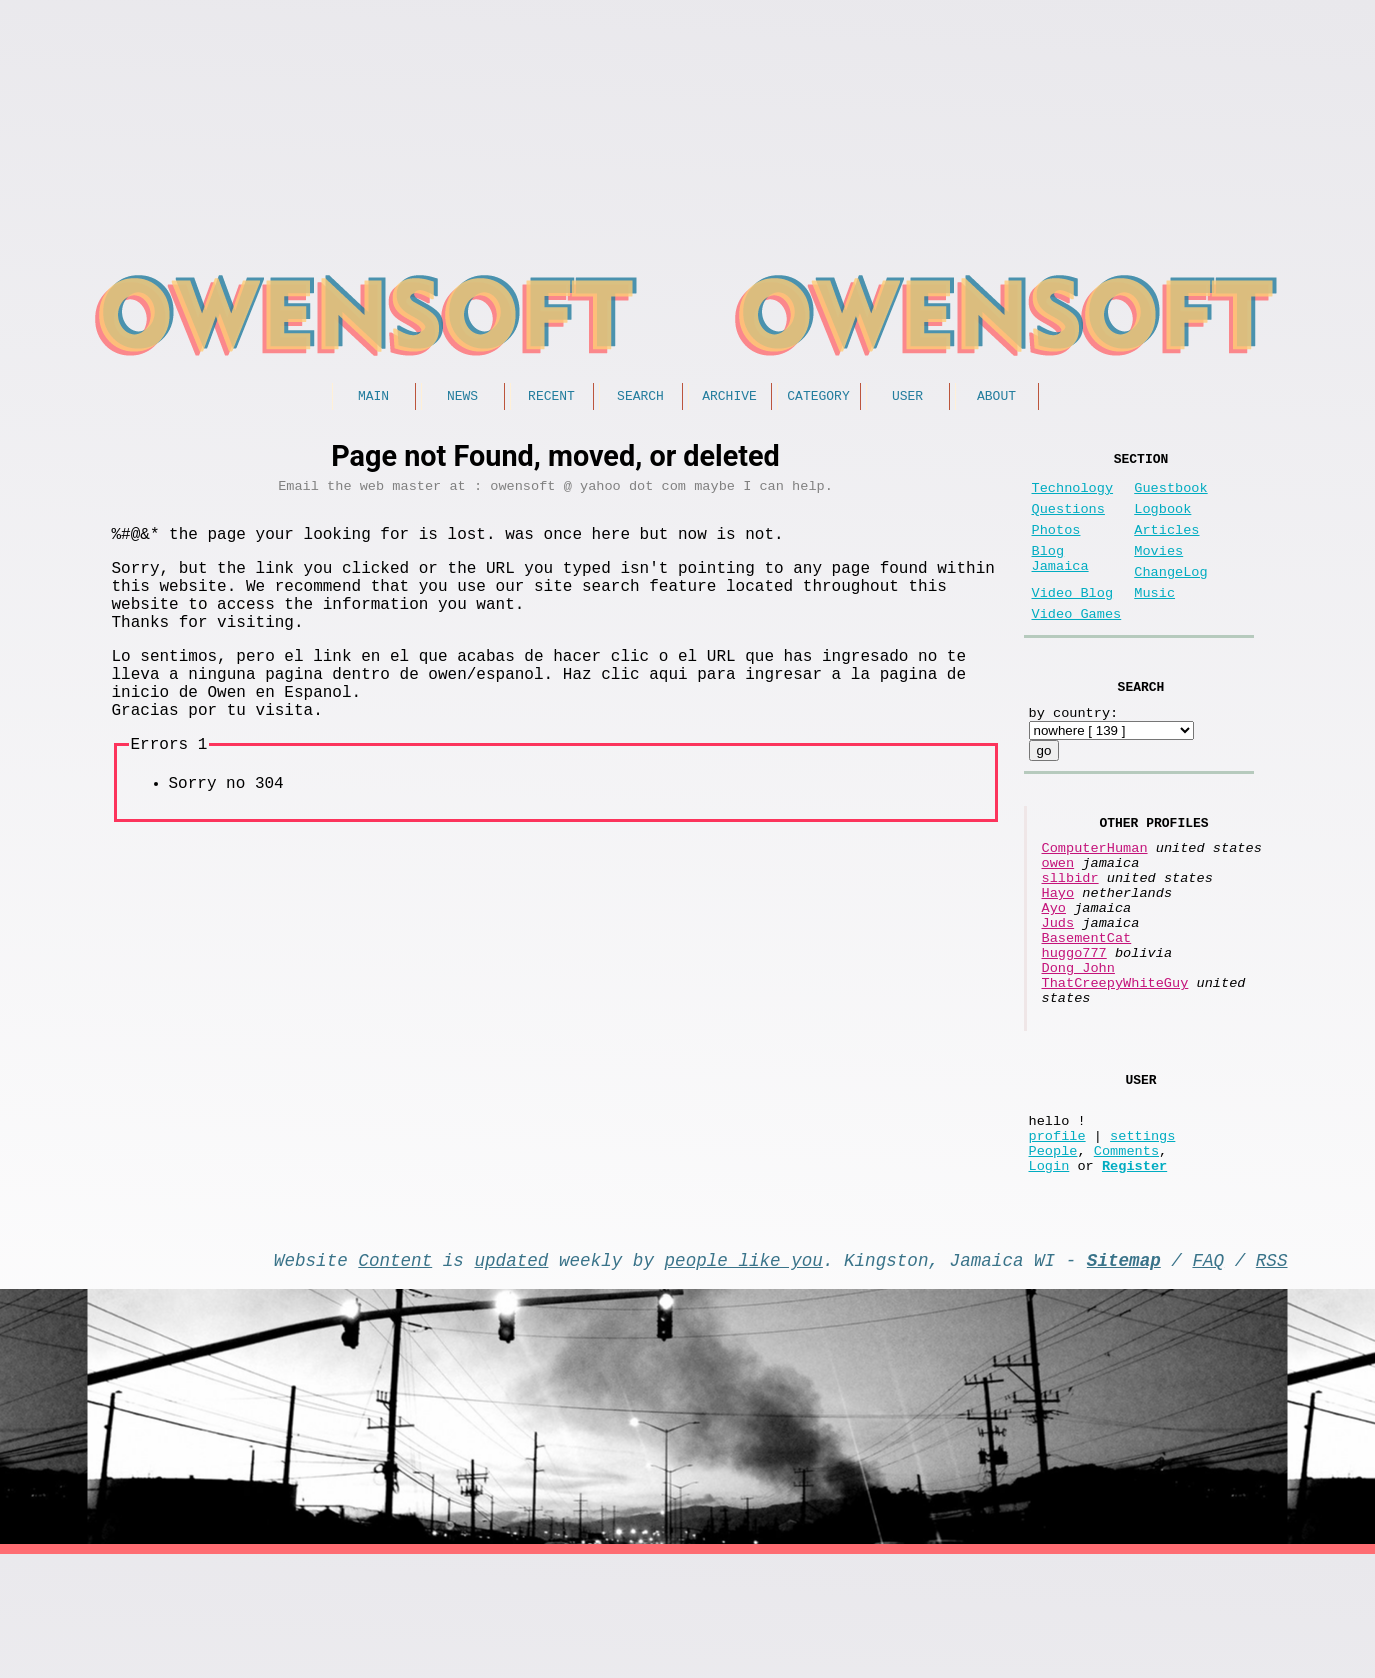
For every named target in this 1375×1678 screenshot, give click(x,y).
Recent (551, 398)
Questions (1068, 521)
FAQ (1208, 1379)
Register (1134, 1280)
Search (640, 398)
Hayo (1058, 952)
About (996, 398)
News (462, 398)
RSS (1272, 1379)
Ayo (1054, 971)
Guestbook (1170, 496)
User (907, 398)
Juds (1058, 990)
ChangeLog (1170, 596)
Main (373, 398)
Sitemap (1124, 1379)
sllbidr (1070, 933)
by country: (1074, 752)
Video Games (1077, 646)
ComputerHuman (1095, 895)
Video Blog (1073, 621)
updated (512, 1379)
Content (395, 1379)
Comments (1126, 1261)
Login (1049, 1280)
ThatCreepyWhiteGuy (1115, 1066)
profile (1057, 1242)
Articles (1166, 546)
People (1053, 1261)
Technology (1073, 496)
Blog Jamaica (1060, 581)
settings (1142, 1242)
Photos (1056, 546)
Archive (729, 398)
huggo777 (1074, 1028)
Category (818, 398)
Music (1154, 621)
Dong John (1078, 1047)
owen (1058, 914)
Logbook (1162, 521)
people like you (744, 1379)
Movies (1158, 571)
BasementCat (1087, 1009)
